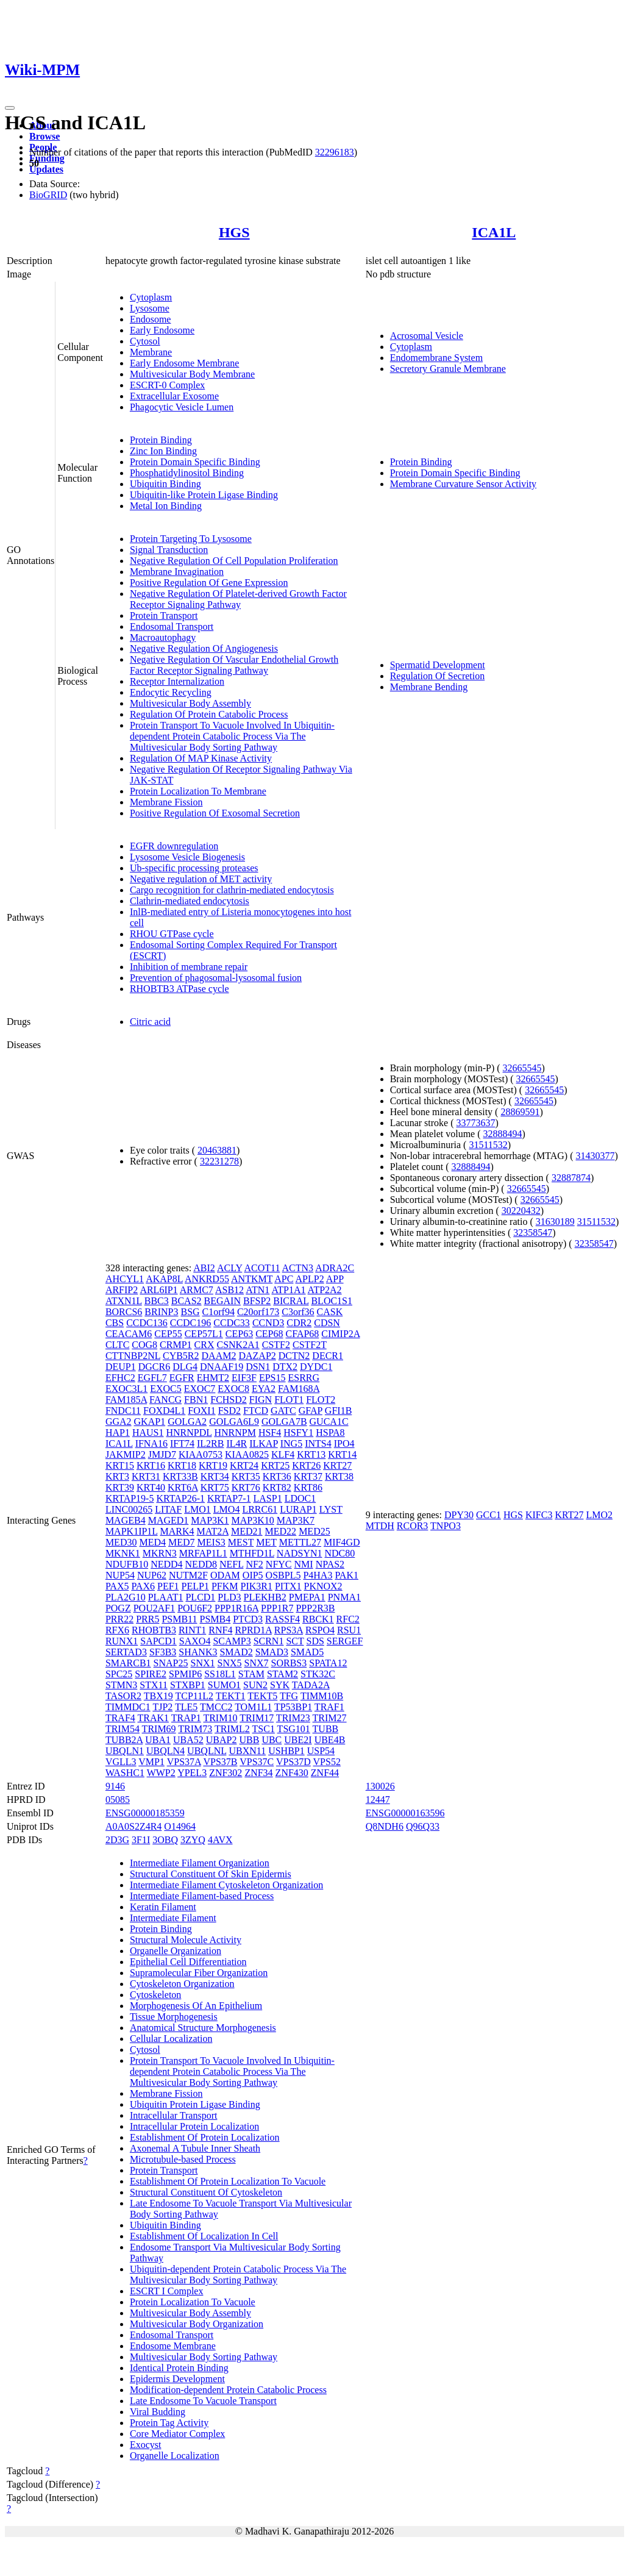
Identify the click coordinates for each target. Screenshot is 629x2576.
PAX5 (117, 1586)
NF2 (254, 1564)
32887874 (571, 1177)
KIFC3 (538, 1515)
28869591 (519, 1112)
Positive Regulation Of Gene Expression (209, 582)
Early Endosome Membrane (185, 363)
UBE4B (330, 1740)
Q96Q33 (422, 1826)
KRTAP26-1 (180, 1498)
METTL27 (300, 1542)
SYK (280, 1685)
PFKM (224, 1586)
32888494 (502, 1134)
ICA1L (494, 232)
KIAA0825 (247, 1454)
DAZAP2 (256, 1355)
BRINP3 (161, 1312)
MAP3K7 (295, 1520)
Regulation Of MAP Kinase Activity (201, 758)
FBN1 (196, 1399)
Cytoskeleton (155, 1994)
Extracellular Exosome (174, 396)
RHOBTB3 (154, 1630)
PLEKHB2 (265, 1597)
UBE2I (297, 1740)
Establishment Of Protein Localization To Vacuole (227, 2181)
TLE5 (186, 1707)
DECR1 (327, 1355)
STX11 (154, 1685)
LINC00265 (128, 1509)
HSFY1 (298, 1432)
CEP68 (269, 1334)
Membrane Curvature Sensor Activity (463, 484)
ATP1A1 (288, 1290)
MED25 (314, 1531)
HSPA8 (330, 1432)
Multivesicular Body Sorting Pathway (203, 2357)
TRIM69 (159, 1729)
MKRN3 (160, 1553)
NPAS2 (330, 1564)
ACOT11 (262, 1268)
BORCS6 (123, 1312)
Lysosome (149, 308)
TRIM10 (220, 1718)
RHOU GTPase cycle (172, 934)
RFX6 (117, 1630)
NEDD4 (166, 1564)
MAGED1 (168, 1520)
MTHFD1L (252, 1553)
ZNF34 (258, 1773)
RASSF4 (282, 1619)
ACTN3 (298, 1268)
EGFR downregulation (174, 846)
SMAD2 (235, 1652)
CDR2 (298, 1323)
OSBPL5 (283, 1575)
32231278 (219, 1161)
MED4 (152, 1542)
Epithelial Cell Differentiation (188, 1962)
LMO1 (197, 1509)
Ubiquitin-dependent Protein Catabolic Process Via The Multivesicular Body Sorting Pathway (238, 2274)
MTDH (380, 1526)
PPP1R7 (277, 1608)
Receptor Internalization (177, 681)
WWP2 (161, 1773)
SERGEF (345, 1641)
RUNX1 (121, 1641)
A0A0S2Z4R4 (133, 1826)
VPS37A (184, 1762)
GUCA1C (329, 1421)
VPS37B (220, 1762)
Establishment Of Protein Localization (205, 2137)
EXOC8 (233, 1388)
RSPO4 (320, 1630)
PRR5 (147, 1619)
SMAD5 (307, 1652)
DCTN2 (294, 1355)
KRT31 (146, 1476)
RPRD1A (253, 1630)
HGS (234, 232)
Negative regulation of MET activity (201, 879)
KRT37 (308, 1476)
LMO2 (599, 1515)
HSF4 (269, 1432)
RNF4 (220, 1630)
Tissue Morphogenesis (174, 2016)
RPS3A (288, 1630)
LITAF (168, 1509)
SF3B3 (162, 1652)
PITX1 (288, 1586)
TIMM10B (321, 1696)
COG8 (144, 1345)
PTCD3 (248, 1619)
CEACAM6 (128, 1334)
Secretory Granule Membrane (448, 368)
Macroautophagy (163, 637)
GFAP (310, 1410)
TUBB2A (124, 1740)
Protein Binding (161, 440)
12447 (378, 1799)
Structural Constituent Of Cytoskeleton (206, 2192)
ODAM (225, 1575)
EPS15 (272, 1377)
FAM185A (126, 1399)
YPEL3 (192, 1773)
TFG (289, 1696)
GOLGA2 (187, 1421)
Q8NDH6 (384, 1826)
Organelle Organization (175, 1951)
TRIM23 (293, 1718)
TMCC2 (216, 1707)
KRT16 (151, 1465)
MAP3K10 (253, 1520)
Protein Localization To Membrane (198, 791)
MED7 (181, 1542)
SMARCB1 (128, 1663)
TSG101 (293, 1729)
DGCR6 (154, 1366)
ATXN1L (123, 1301)
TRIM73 (195, 1729)
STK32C (317, 1674)
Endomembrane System (436, 357)
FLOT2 (320, 1399)
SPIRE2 (150, 1674)
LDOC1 (300, 1498)
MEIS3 (211, 1542)
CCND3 (268, 1323)
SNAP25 (171, 1663)
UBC (271, 1740)
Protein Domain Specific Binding (195, 462)
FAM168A (298, 1388)
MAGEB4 (125, 1520)
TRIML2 (232, 1729)
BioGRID (48, 195)
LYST (331, 1509)
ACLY (229, 1268)
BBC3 (156, 1301)
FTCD (255, 1410)
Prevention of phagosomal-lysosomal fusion (216, 977)
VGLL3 (121, 1762)
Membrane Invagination (177, 571)
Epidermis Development (177, 2379)
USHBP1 (286, 1751)
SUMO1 (224, 1685)
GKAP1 (150, 1421)
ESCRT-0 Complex (167, 385)
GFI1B (338, 1410)
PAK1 (346, 1575)
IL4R (236, 1443)
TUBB (326, 1729)
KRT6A (183, 1487)
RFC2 (348, 1619)
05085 (117, 1799)
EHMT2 (213, 1377)
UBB (249, 1740)
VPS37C (257, 1762)
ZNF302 (225, 1773)
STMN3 (121, 1685)
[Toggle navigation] (10, 108)
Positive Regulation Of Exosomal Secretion (215, 813)
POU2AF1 (154, 1608)
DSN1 (258, 1366)
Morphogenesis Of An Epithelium (196, 2005)
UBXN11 (247, 1751)
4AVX (220, 1840)
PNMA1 (344, 1597)
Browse (44, 136)
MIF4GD (342, 1542)
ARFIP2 (121, 1290)
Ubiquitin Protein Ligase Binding (195, 2104)
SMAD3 (271, 1652)
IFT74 (182, 1443)
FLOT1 (289, 1399)
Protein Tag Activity (169, 2422)
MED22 (281, 1531)
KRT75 (215, 1487)
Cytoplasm (151, 297)
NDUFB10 (126, 1564)
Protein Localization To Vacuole (192, 2302)
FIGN (260, 1399)
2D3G (117, 1840)
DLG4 (184, 1366)
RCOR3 (412, 1526)
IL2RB (210, 1443)
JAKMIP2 (125, 1454)
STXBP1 (187, 1685)
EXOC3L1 (126, 1388)
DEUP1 (120, 1366)
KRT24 (244, 1465)
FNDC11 (123, 1410)
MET (266, 1542)
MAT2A (213, 1531)
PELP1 (195, 1586)
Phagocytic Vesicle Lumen (181, 407)
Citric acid (150, 1021)
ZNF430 (291, 1773)
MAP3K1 (210, 1520)
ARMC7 (196, 1290)
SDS (315, 1641)
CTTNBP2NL (132, 1355)
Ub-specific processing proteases (194, 868)
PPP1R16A (236, 1608)
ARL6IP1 (158, 1290)
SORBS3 (289, 1663)
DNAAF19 (221, 1366)
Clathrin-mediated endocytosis (189, 901)
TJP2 (162, 1707)
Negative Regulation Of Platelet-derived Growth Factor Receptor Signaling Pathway (238, 599)
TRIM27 (330, 1718)
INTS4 (318, 1443)
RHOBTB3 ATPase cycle (179, 988)
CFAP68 (302, 1334)
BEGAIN (222, 1301)
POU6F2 (194, 1608)
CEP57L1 (204, 1334)
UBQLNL (206, 1751)
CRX (204, 1345)
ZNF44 (325, 1773)
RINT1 (192, 1630)
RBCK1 (318, 1619)
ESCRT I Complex (167, 2291)
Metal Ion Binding (166, 506)
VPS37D (293, 1762)
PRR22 (119, 1619)
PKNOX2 (323, 1586)
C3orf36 (298, 1312)
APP (335, 1279)
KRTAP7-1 (229, 1498)
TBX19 (158, 1696)
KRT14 (342, 1454)
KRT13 (311, 1454)
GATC (283, 1410)
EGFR (181, 1377)
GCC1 (488, 1515)
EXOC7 (200, 1388)
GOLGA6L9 (234, 1421)
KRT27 (337, 1465)
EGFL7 (152, 1377)
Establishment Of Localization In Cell (204, 2236)
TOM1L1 (253, 1707)
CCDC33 (231, 1323)
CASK (330, 1312)
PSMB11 (179, 1619)
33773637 (476, 1123)
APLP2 (310, 1279)
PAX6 (143, 1586)
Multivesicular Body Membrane (192, 374)
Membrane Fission (166, 802)
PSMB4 (215, 1619)
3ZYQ (192, 1840)
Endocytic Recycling (170, 692)
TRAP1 (186, 1718)
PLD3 (229, 1597)
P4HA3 (317, 1575)
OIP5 (253, 1575)
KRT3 (117, 1476)
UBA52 (188, 1740)
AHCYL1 (124, 1279)
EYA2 (263, 1388)
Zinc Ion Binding (163, 451)
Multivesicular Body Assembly (190, 703)
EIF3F (244, 1377)
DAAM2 (219, 1355)
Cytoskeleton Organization (182, 1983)
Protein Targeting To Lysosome (191, 538)
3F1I (141, 1840)
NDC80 (340, 1553)
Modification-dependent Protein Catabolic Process (228, 2390)
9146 (115, 1786)
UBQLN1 (124, 1751)
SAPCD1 (158, 1641)
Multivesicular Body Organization (196, 2324)
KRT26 (306, 1465)
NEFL (231, 1564)
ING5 (291, 1443)
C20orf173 (258, 1312)
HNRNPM (234, 1432)
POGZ (118, 1608)
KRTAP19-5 (129, 1498)
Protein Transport (164, 615)
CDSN (327, 1323)
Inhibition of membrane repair (188, 967)
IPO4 (344, 1443)
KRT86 (308, 1487)
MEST (241, 1542)
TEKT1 (231, 1696)
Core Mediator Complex (177, 2433)
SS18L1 (220, 1674)
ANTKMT (251, 1279)
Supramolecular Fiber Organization (199, 1973)
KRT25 (275, 1465)
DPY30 (459, 1515)
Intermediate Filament (173, 1918)
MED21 (247, 1531)
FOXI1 (201, 1410)
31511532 (488, 1145)
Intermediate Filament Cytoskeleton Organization (226, 1885)
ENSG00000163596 (405, 1813)
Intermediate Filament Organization (199, 1863)
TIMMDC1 (128, 1707)
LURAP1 (298, 1509)
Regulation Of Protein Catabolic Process (209, 714)
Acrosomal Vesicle (426, 335)
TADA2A (311, 1685)
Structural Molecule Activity (185, 1940)
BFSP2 (257, 1301)
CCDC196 (190, 1323)
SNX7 (256, 1663)
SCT (295, 1641)
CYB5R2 (181, 1355)
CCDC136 (147, 1323)
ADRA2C (334, 1268)
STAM (251, 1674)
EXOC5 (166, 1388)
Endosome (150, 319)
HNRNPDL (188, 1432)
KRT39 (119, 1487)
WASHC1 (124, 1773)
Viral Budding (157, 2412)
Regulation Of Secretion (437, 676)
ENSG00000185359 (145, 1813)
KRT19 (213, 1465)
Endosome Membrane (173, 2346)
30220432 (521, 1210)
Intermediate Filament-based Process (202, 1896)
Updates (46, 169)
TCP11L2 (195, 1696)
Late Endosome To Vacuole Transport (203, 2401)
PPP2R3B (315, 1608)
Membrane (151, 352)
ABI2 (204, 1268)
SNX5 (230, 1663)
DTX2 (284, 1366)
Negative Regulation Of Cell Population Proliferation (234, 560)
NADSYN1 (299, 1553)
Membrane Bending (429, 687)
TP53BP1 (293, 1707)
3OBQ (165, 1840)
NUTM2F (188, 1575)
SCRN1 (269, 1641)
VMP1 (151, 1762)
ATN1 (257, 1290)
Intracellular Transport (174, 2115)
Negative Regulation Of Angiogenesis (204, 648)
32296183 (334, 152)
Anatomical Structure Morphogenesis (203, 2027)
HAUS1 (148, 1432)
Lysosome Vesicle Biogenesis (187, 857)
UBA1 (158, 1740)
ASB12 (229, 1290)
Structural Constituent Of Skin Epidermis (210, 1874)
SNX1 (203, 1663)
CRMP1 (175, 1345)
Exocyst (146, 2444)
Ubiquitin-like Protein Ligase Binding (204, 495)
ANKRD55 (207, 1279)
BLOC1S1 (331, 1301)
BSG (189, 1312)
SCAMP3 (232, 1641)
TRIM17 (257, 1718)
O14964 (180, 1826)
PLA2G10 (125, 1597)
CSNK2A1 (237, 1345)
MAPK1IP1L (131, 1531)
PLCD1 (200, 1597)
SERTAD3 (126, 1652)
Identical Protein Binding (179, 2368)
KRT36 (277, 1476)
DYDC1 (316, 1366)
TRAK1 (153, 1718)
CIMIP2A (340, 1334)
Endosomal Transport (171, 626)
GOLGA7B (284, 1421)
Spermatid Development (437, 665)
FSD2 (229, 1410)
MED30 (121, 1542)
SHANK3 (198, 1652)
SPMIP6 (185, 1674)
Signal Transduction (169, 549)
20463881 (216, 1150)
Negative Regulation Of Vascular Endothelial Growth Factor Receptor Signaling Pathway (234, 665)
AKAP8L (164, 1279)
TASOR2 (123, 1696)
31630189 (555, 1221)
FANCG (165, 1399)
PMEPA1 (307, 1597)
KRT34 (215, 1476)
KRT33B (180, 1476)
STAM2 (282, 1674)
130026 (380, 1786)
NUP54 (120, 1575)
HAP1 (117, 1432)
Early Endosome (162, 330)
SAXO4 (195, 1641)
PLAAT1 (165, 1597)
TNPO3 (445, 1526)
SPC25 (118, 1674)
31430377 (595, 1156)
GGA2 (118, 1421)
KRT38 (339, 1476)
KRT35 (246, 1476)
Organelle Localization (174, 2455)
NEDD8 (201, 1564)
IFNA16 (151, 1443)
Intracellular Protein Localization (194, 2126)
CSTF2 (276, 1345)
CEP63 (239, 1334)
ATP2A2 (325, 1290)
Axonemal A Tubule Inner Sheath (195, 2148)
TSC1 (263, 1729)
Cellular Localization (171, 2038)
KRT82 (277, 1487)
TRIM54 (122, 1729)
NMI (303, 1564)
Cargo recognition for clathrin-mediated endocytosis (232, 890)
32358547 (532, 1232)
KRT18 (182, 1465)
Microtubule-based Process (183, 2159)
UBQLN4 (165, 1751)
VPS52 (327, 1762)
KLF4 (282, 1454)
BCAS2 (186, 1301)
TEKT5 (262, 1696)
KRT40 (151, 1487)
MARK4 (177, 1531)
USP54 (321, 1751)
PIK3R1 (256, 1586)
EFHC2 (120, 1377)
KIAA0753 (200, 1454)
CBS (114, 1323)
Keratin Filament (163, 1907)
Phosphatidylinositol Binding (187, 473)
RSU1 (349, 1630)
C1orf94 (218, 1312)
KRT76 (246, 1487)
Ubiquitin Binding (165, 484)
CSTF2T (310, 1345)
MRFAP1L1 (203, 1553)
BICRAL (290, 1301)
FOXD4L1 (164, 1410)
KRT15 (119, 1465)
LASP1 (268, 1498)
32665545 (522, 1068)
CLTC (117, 1345)
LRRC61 (259, 1509)
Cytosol (145, 341)
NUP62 (151, 1575)
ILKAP (263, 1443)
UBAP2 (221, 1740)
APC (283, 1279)
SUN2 (255, 1685)
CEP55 (168, 1334)
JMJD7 (162, 1454)
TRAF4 (120, 1718)
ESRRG (304, 1377)
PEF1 (168, 1586)
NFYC (279, 1564)
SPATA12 (328, 1663)
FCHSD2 (228, 1399)
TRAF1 (329, 1707)
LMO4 (226, 1509)
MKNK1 (122, 1553)
